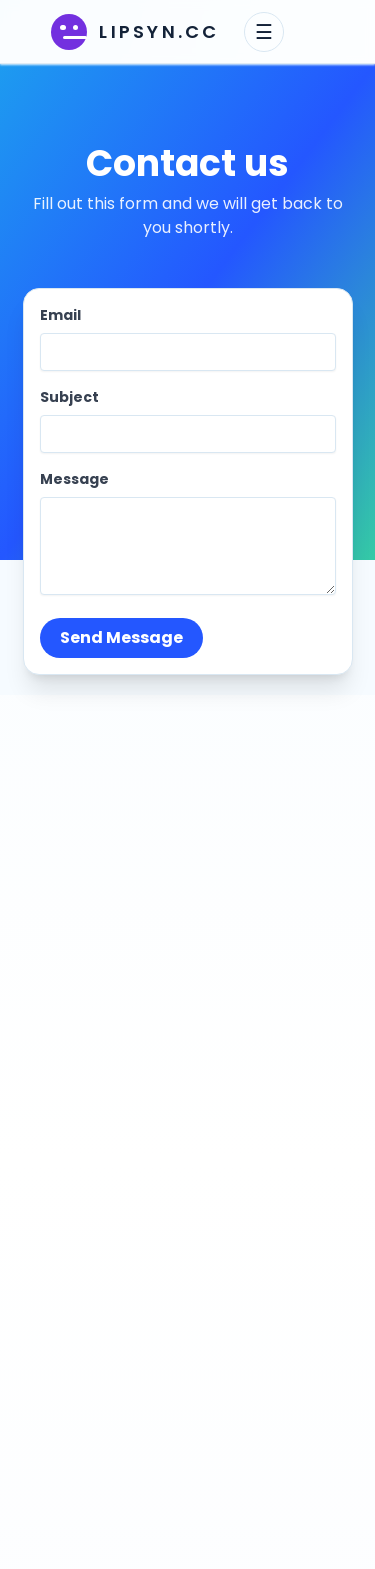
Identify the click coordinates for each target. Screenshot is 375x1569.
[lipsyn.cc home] (135, 32)
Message (74, 479)
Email (60, 315)
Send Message (121, 637)
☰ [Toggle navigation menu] (264, 32)
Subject (69, 397)
